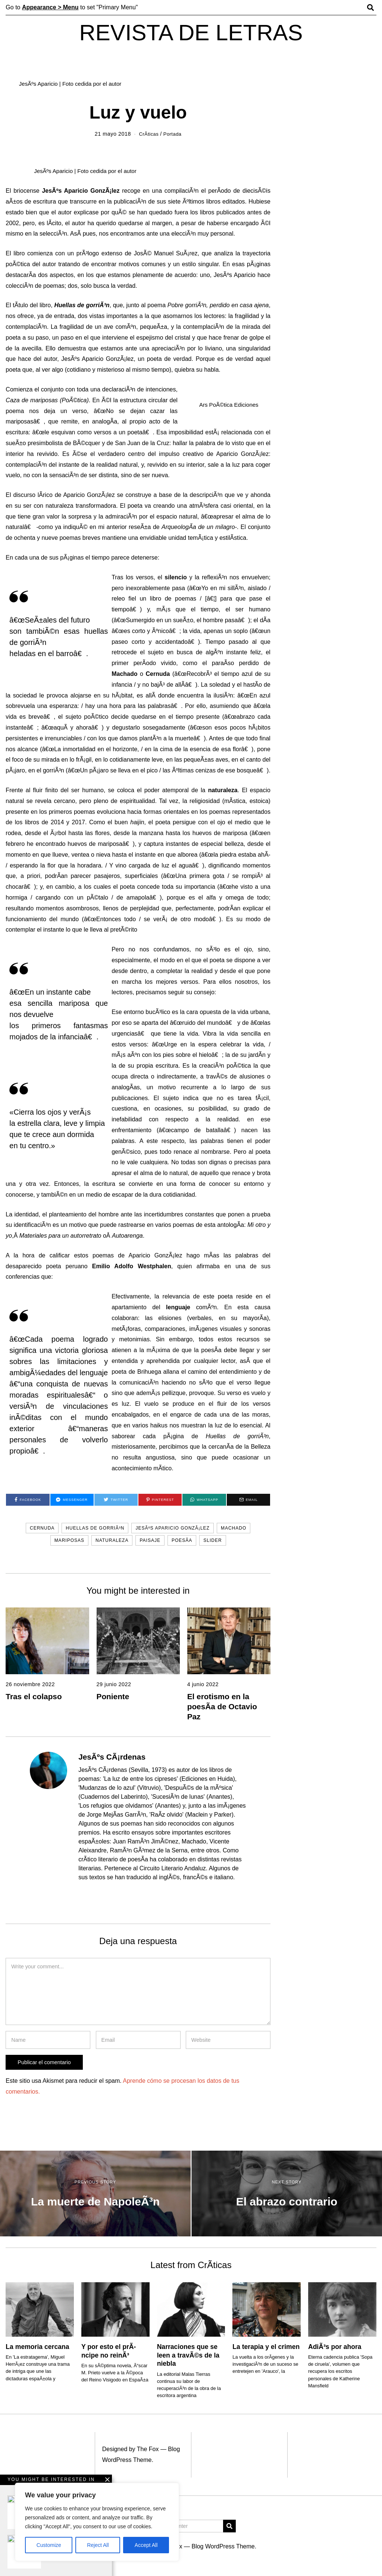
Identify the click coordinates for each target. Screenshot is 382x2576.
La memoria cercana (37, 2346)
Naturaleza (112, 1540)
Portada (173, 134)
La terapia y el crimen (266, 2346)
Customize (49, 2545)
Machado (233, 1528)
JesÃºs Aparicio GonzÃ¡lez (172, 1528)
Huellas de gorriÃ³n (95, 1528)
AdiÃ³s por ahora (334, 2346)
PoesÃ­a (182, 1540)
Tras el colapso (34, 1696)
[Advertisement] (191, 2520)
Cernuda (42, 1528)
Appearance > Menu (50, 7)
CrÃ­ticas (148, 134)
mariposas (69, 1540)
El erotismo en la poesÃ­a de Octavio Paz (222, 1706)
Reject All (98, 2545)
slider (212, 1540)
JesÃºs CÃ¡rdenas (111, 1757)
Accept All (146, 2545)
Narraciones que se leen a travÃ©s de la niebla (188, 2355)
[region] (97, 2522)
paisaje (150, 1540)
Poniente (113, 1696)
